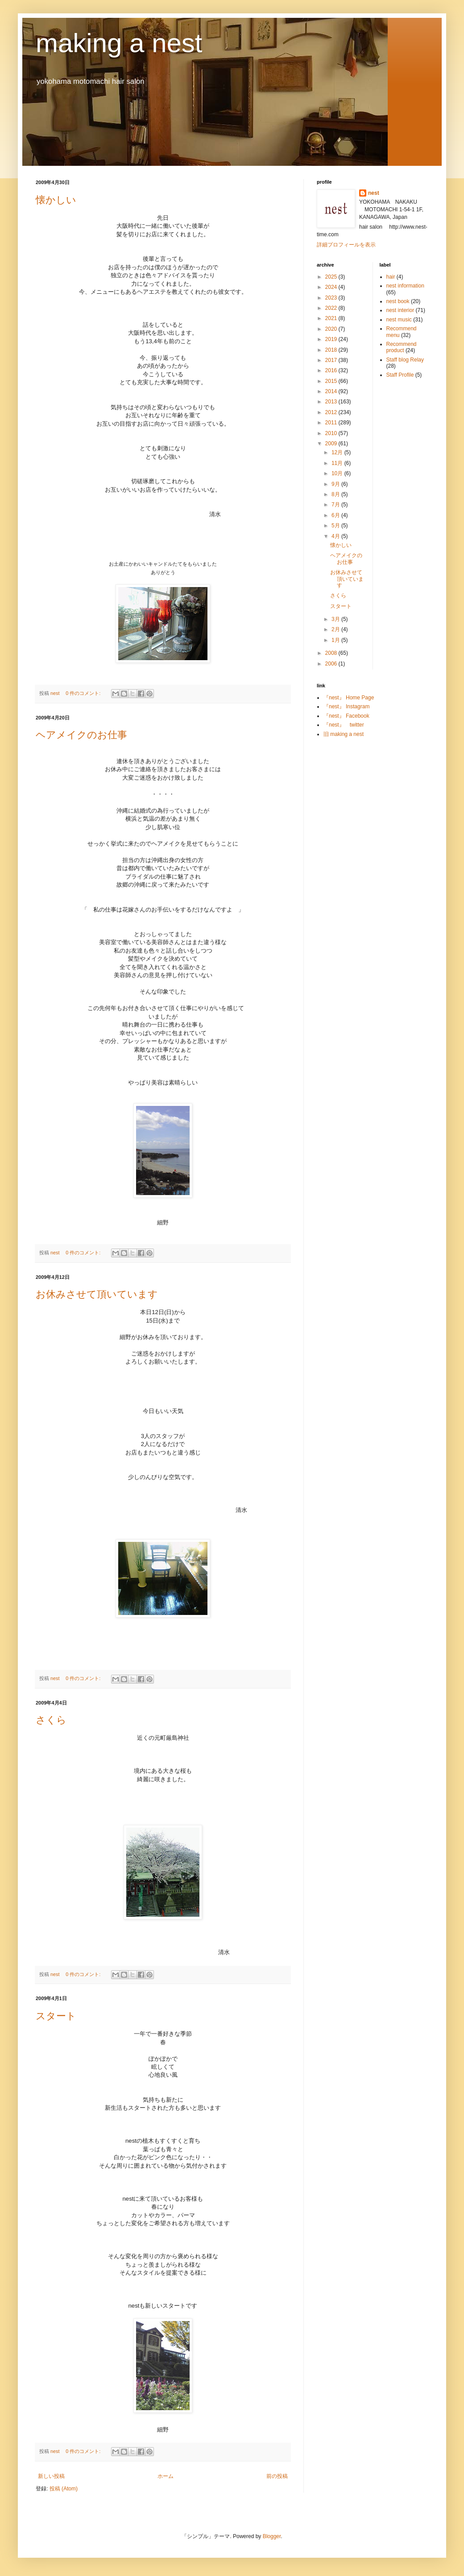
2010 (332, 433)
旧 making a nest (343, 734)
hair (390, 277)
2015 (332, 381)
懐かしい (56, 199)
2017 (332, 360)
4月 (336, 536)
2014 (332, 391)
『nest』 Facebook (346, 716)
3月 (336, 619)
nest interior (400, 310)
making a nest (119, 43)
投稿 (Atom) (64, 2489)
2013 (332, 402)
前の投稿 (277, 2476)
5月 (336, 525)
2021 (332, 318)
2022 (332, 308)
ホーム (165, 2476)
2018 (332, 350)
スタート (56, 2015)
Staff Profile (400, 375)
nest (373, 193)
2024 (332, 287)
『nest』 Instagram (346, 706)
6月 (336, 515)
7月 (336, 504)
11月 (337, 463)
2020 (332, 329)
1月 (336, 640)
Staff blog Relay (405, 360)
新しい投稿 (51, 2476)
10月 (337, 473)
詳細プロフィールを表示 (346, 245)
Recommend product (401, 347)
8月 (336, 494)
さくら (51, 1720)
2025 (332, 277)
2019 (332, 339)
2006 (332, 664)
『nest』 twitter (343, 725)
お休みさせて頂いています (97, 1294)
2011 (332, 422)
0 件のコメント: (84, 693)
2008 (332, 653)
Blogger (272, 2536)
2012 (332, 412)
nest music (399, 319)
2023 (332, 298)
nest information (405, 286)
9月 (336, 484)
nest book (398, 301)
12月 (337, 452)
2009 (332, 443)
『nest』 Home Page (348, 697)
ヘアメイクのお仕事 (81, 734)
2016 (332, 370)
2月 (336, 629)
